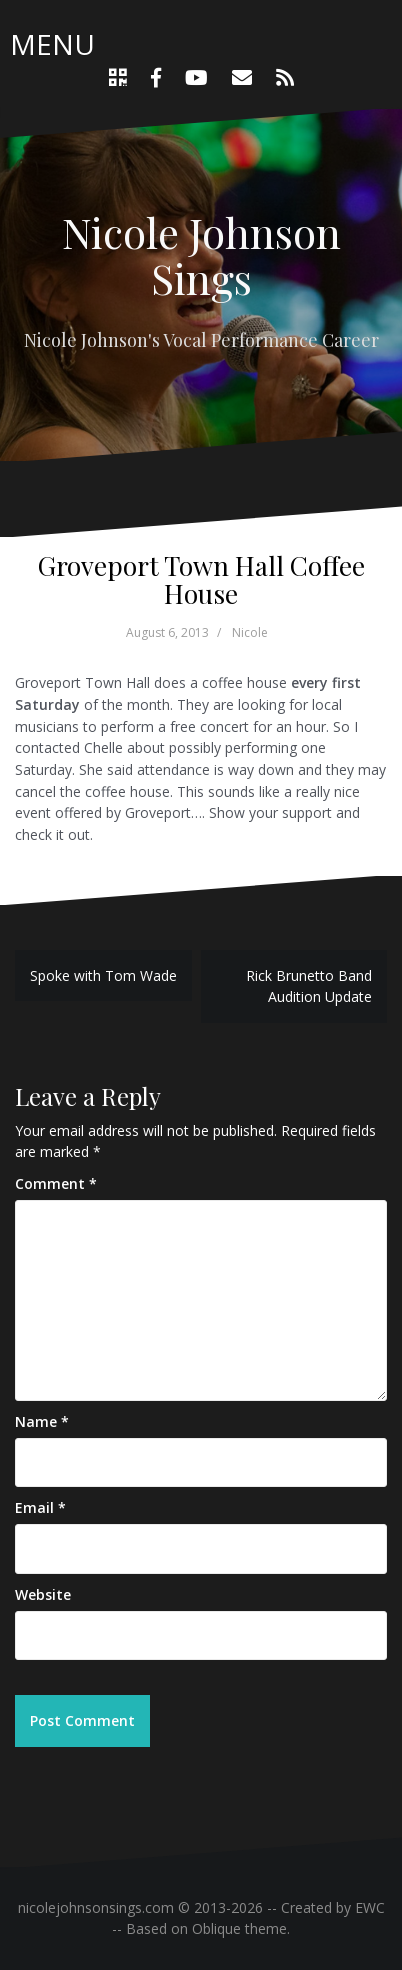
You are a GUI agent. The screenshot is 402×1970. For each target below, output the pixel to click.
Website (43, 1594)
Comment (56, 1183)
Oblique (216, 1928)
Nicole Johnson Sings (201, 255)
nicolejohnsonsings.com (96, 1907)
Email (40, 1507)
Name (42, 1421)
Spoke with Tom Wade (103, 975)
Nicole (250, 632)
